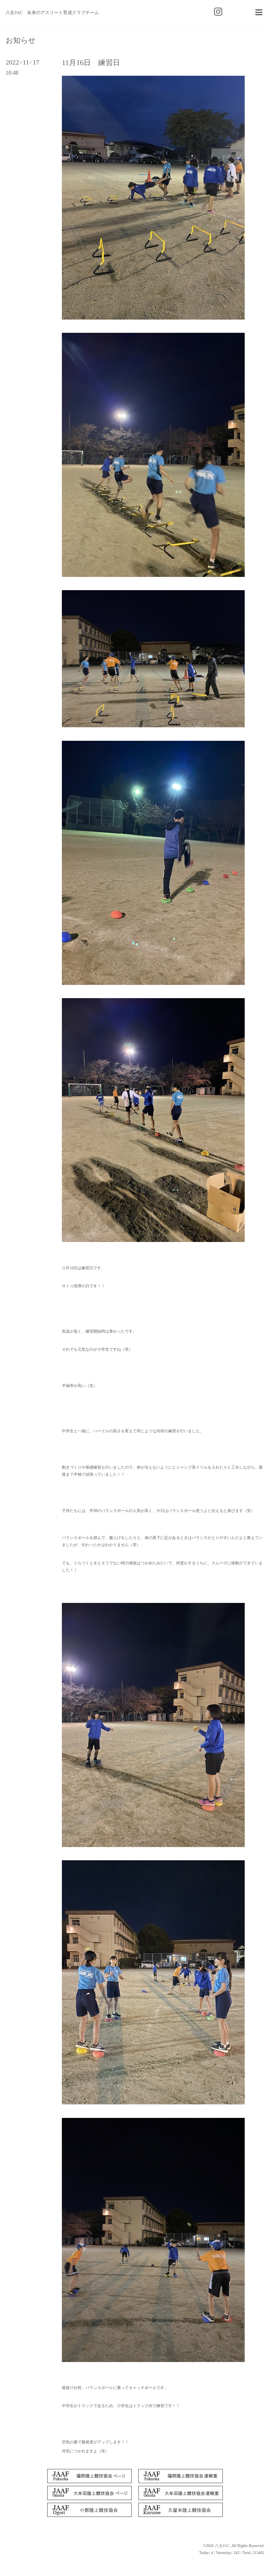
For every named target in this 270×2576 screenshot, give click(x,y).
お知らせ (21, 40)
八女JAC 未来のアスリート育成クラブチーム (52, 12)
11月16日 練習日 (91, 63)
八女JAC (222, 2546)
